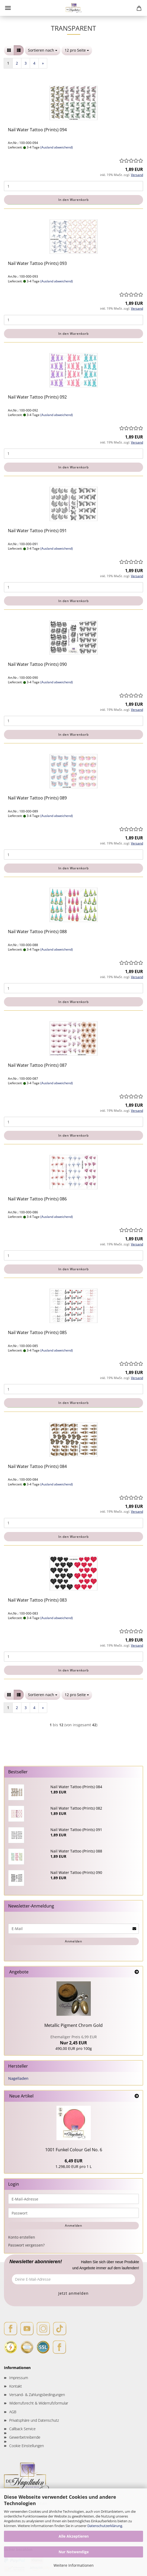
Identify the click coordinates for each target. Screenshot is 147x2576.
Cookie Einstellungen (26, 2445)
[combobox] (42, 50)
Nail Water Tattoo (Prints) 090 (37, 664)
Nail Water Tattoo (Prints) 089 (37, 798)
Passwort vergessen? (26, 2245)
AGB (12, 2411)
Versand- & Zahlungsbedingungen (37, 2394)
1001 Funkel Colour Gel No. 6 (73, 2150)
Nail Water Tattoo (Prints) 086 (37, 1199)
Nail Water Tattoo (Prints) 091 (37, 531)
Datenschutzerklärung (104, 2525)
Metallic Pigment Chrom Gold (73, 2025)
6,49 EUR (74, 2161)
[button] (9, 50)
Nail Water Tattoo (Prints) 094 (37, 130)
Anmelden (73, 1941)
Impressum (18, 2377)
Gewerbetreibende (24, 2437)
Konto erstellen (21, 2237)
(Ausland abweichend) (56, 147)
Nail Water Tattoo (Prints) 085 (37, 1332)
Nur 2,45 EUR (73, 2040)
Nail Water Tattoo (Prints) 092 (37, 397)
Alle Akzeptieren (74, 2536)
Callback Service (22, 2428)
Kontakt (15, 2386)
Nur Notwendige (74, 2551)
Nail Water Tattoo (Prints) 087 (37, 1065)
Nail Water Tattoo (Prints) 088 (37, 931)
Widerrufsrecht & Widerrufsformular (38, 2403)
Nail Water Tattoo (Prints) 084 (37, 1466)
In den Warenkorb (73, 199)
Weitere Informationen (74, 2565)
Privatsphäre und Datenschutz (34, 2420)
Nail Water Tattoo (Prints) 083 (37, 1600)
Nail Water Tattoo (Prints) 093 (37, 263)
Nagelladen (18, 2078)
